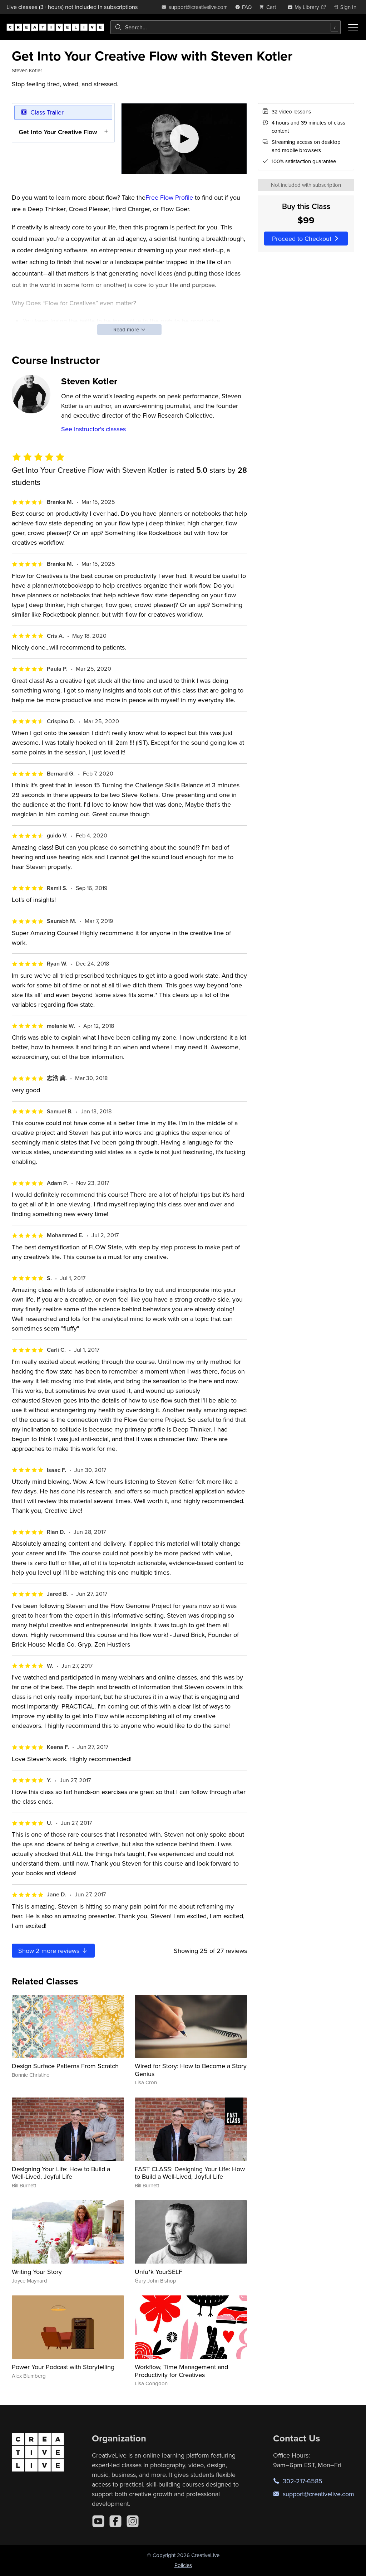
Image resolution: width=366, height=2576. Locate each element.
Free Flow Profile (169, 197)
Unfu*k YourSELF (158, 2271)
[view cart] (269, 7)
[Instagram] (132, 2521)
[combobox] (225, 27)
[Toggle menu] (353, 27)
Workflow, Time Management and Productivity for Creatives (181, 2370)
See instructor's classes (93, 428)
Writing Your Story (37, 2271)
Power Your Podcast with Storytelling (63, 2366)
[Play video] (184, 138)
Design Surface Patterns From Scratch (65, 2065)
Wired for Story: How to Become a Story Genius (191, 2069)
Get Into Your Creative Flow (58, 131)
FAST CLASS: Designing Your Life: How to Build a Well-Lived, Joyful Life (190, 2172)
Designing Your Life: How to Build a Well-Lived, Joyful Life (61, 2172)
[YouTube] (98, 2521)
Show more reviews (53, 1950)
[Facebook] (115, 2521)
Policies (183, 2565)
